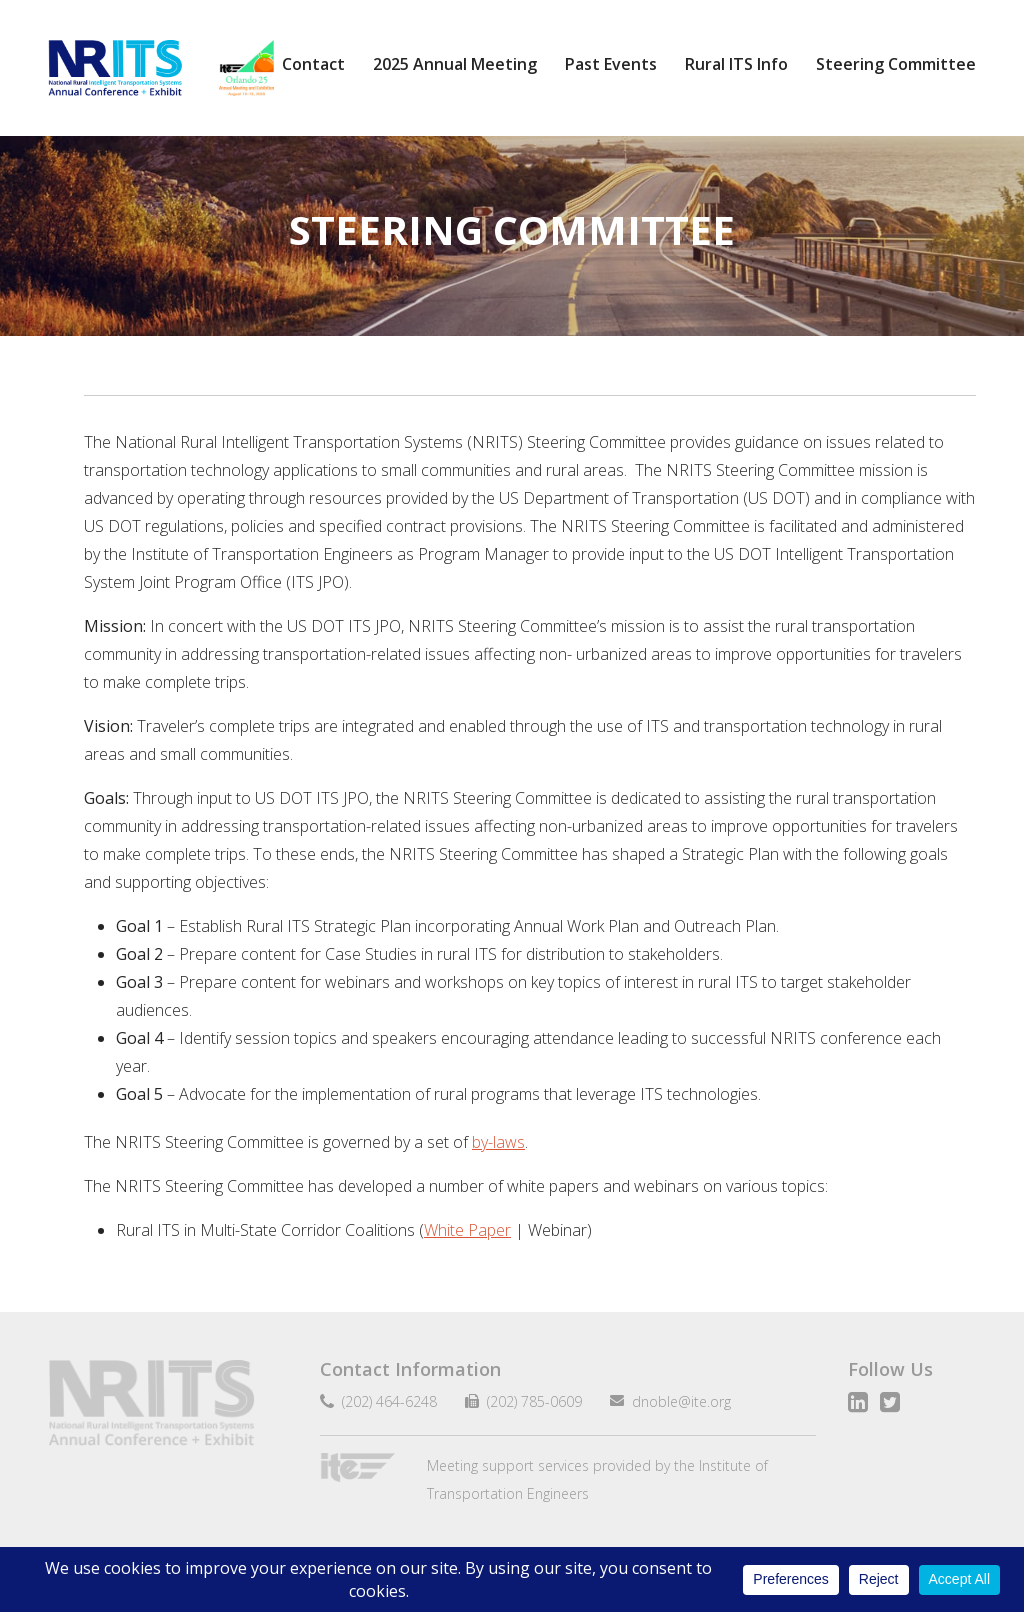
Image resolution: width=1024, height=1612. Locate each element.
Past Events (611, 64)
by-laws (498, 1142)
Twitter (890, 1402)
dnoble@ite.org (673, 1401)
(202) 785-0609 (526, 1401)
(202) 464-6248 (385, 1401)
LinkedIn (858, 1402)
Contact (313, 64)
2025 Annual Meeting (455, 64)
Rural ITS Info (736, 64)
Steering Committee (896, 64)
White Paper (467, 1230)
